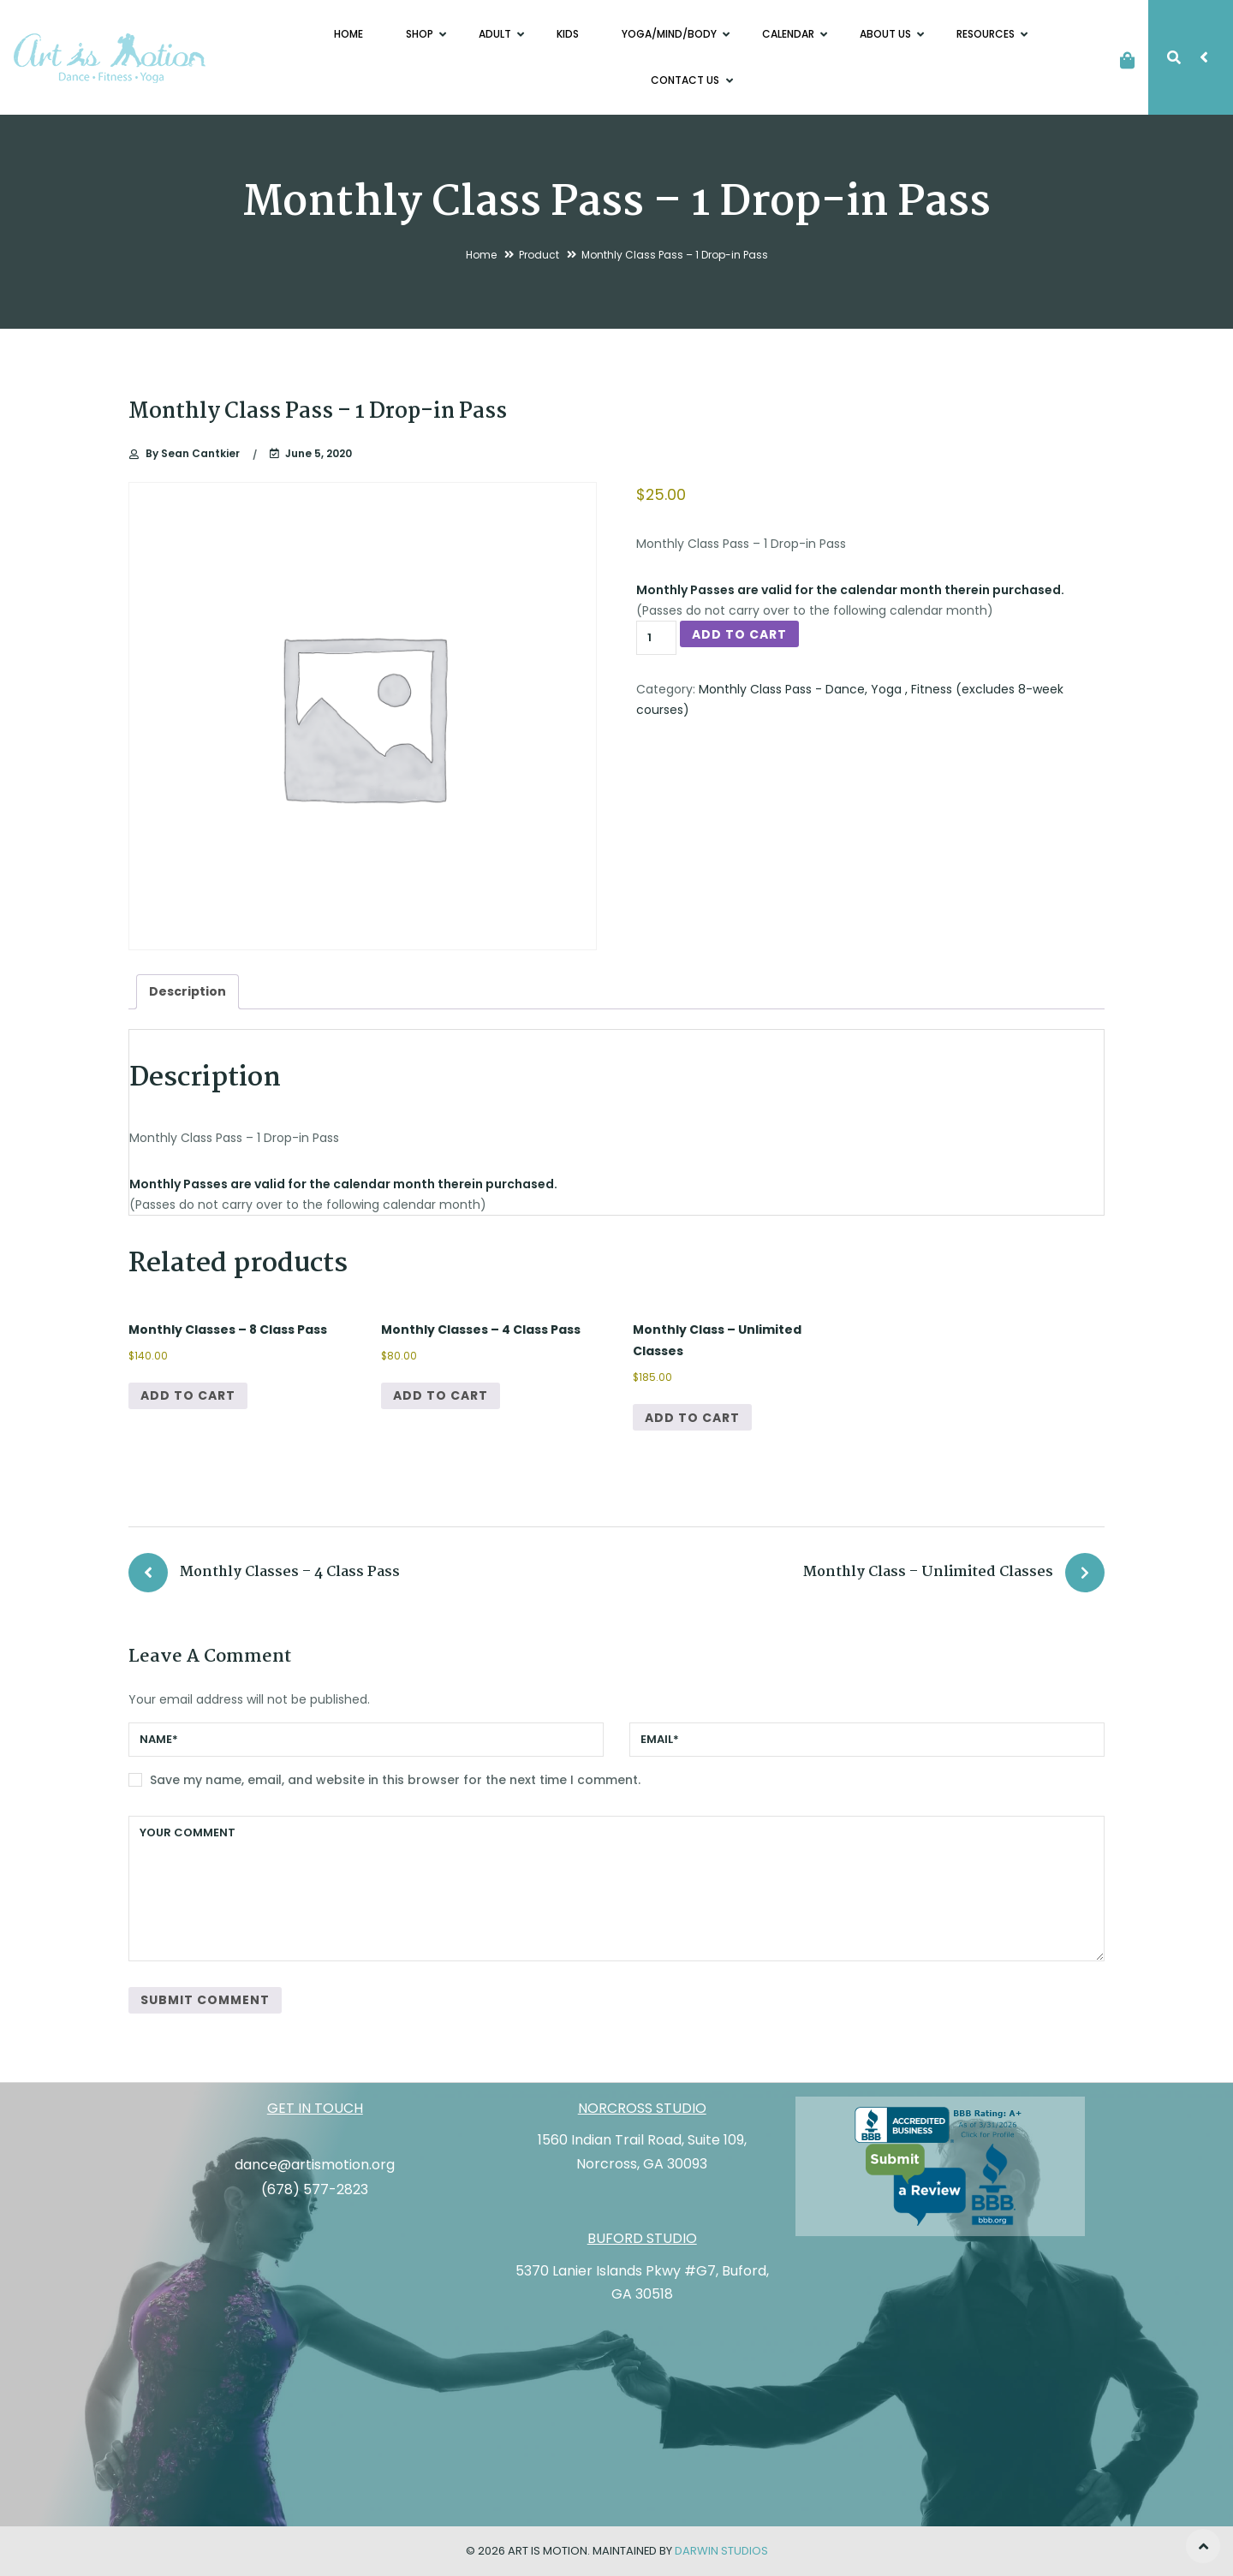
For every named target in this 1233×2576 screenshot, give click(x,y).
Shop (421, 34)
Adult (496, 34)
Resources (986, 34)
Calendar (789, 34)
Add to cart (739, 634)
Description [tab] (187, 991)
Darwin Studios (721, 2551)
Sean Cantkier (193, 454)
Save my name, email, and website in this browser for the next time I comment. (395, 1779)
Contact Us (686, 80)
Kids (568, 34)
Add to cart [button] (187, 1395)
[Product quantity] (656, 638)
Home (348, 34)
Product (539, 254)
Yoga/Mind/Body (670, 34)
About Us (887, 34)
